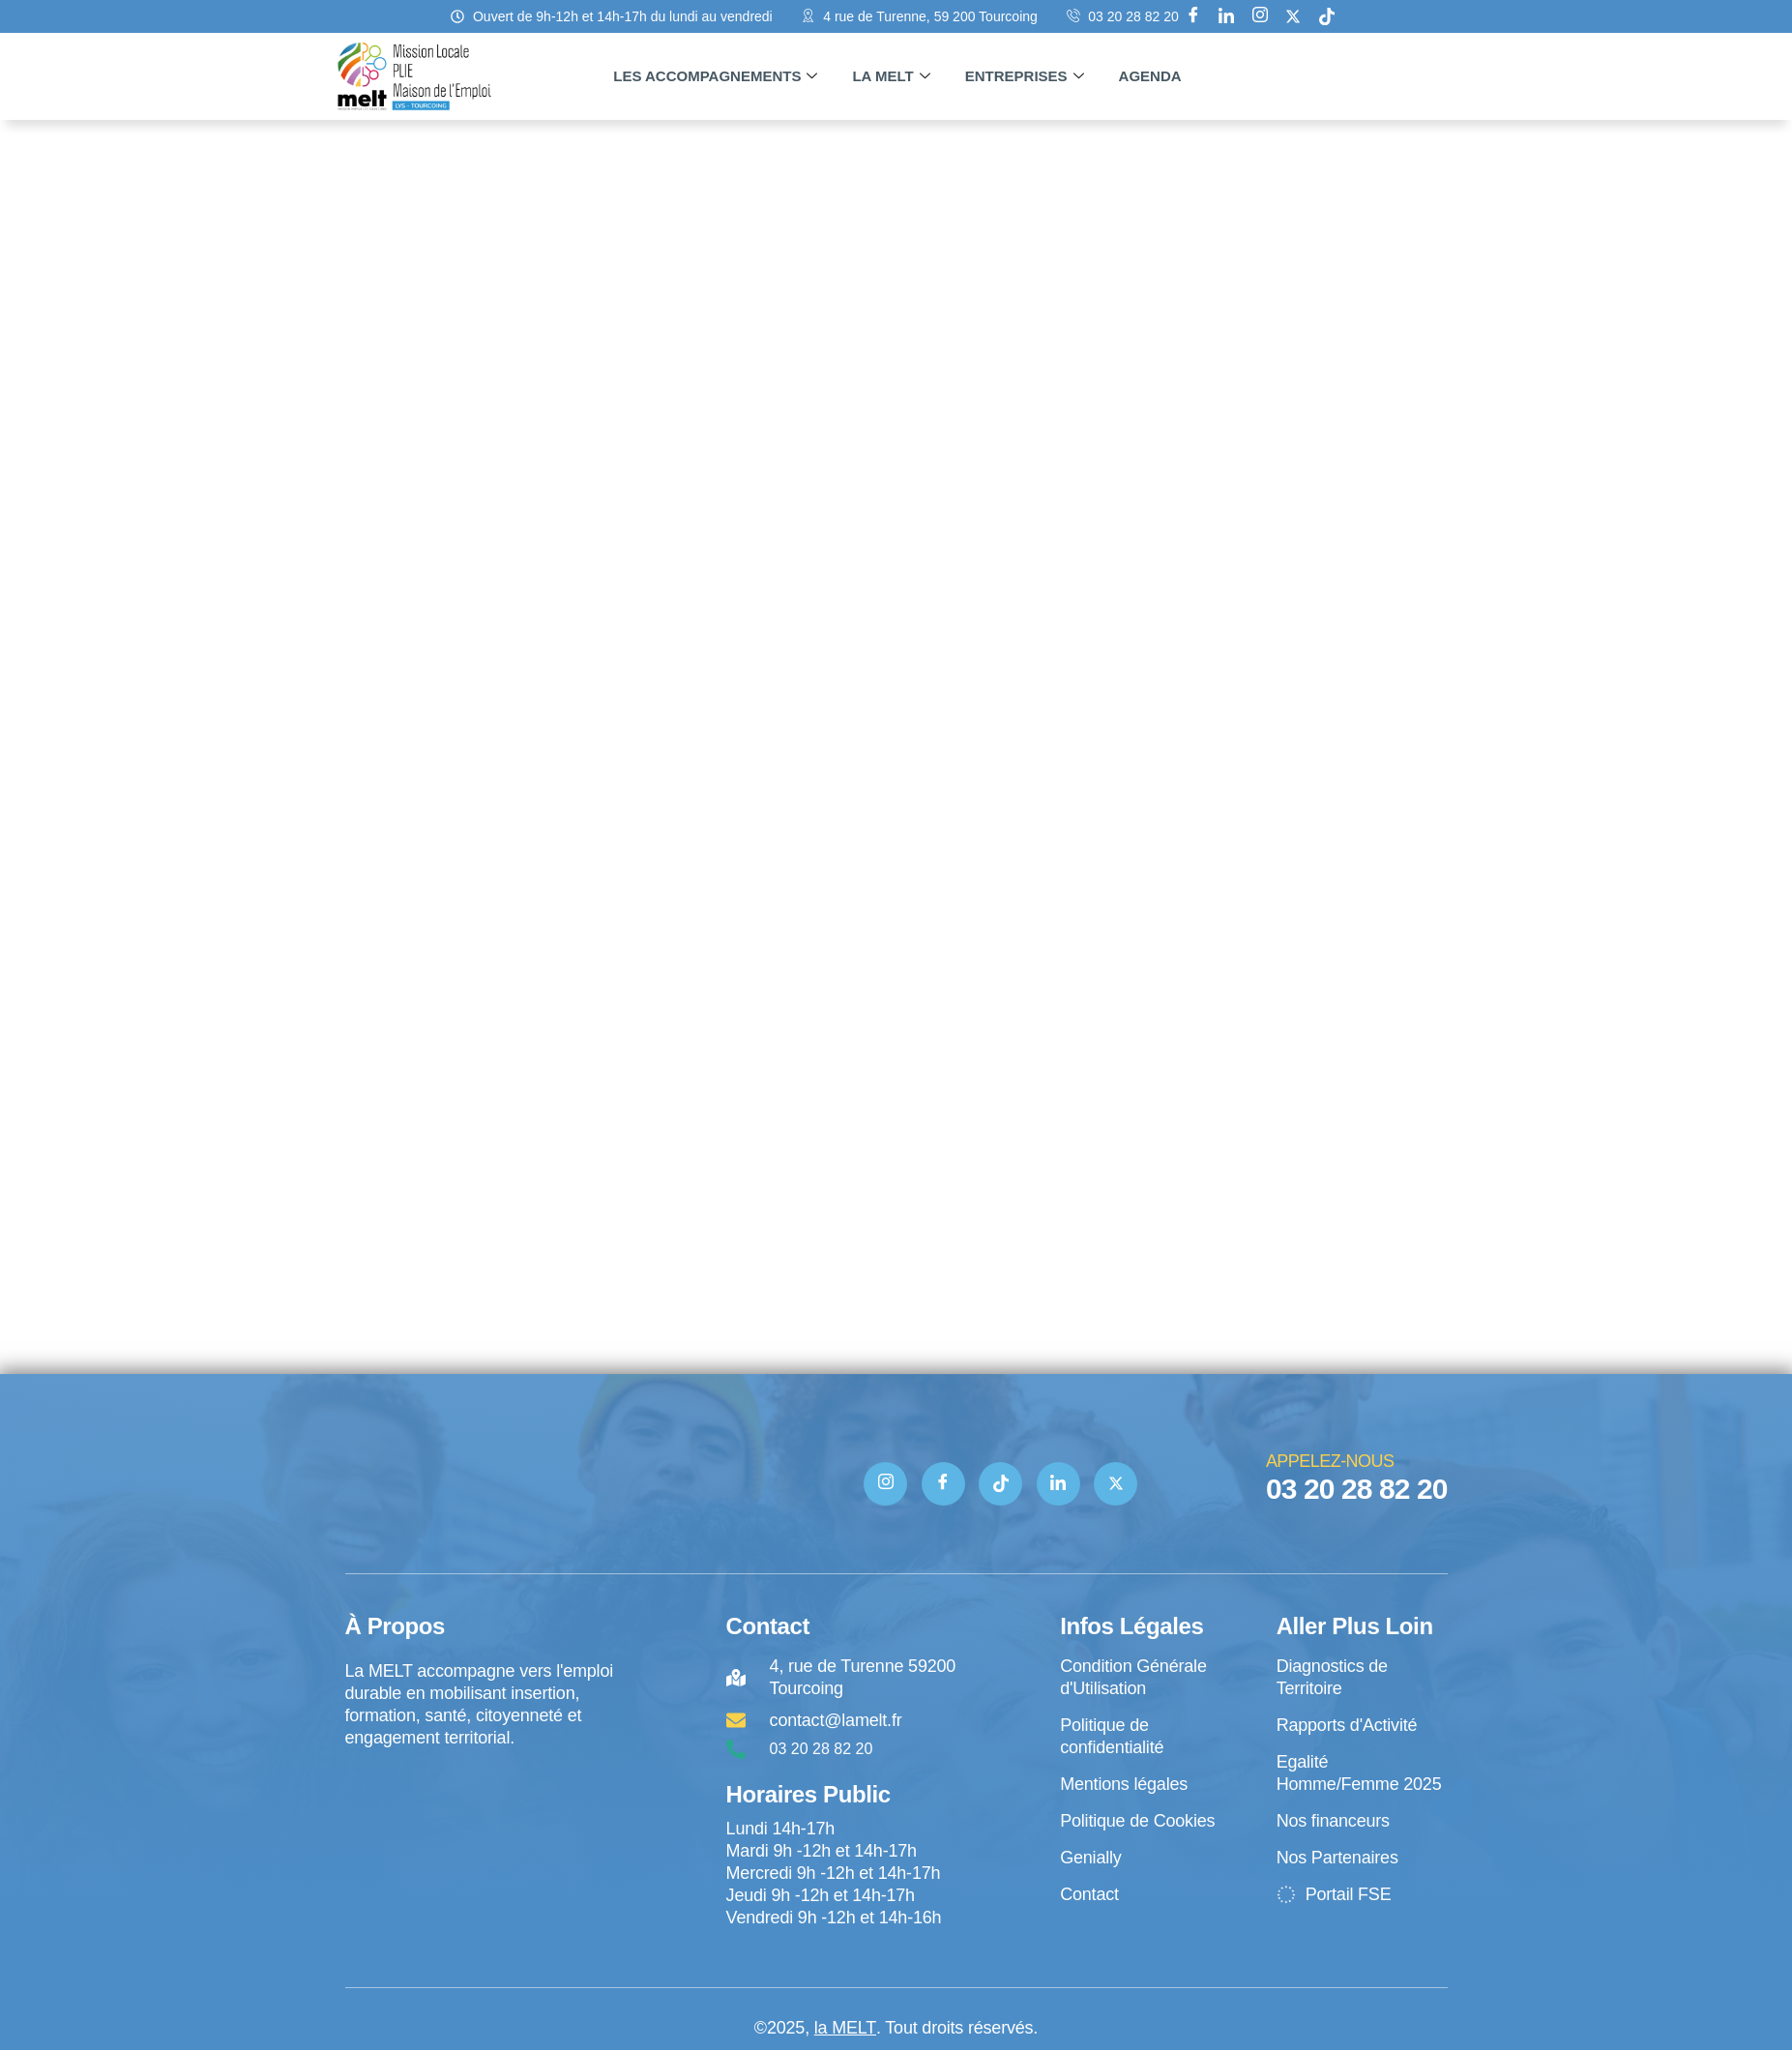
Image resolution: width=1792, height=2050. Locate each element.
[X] (1292, 16)
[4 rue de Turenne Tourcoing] (481, 1829)
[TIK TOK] (1000, 1484)
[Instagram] (1260, 16)
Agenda (1150, 76)
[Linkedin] (1226, 16)
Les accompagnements (715, 76)
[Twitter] (1115, 1484)
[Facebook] (1193, 16)
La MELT (890, 76)
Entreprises (1024, 76)
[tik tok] (1326, 16)
